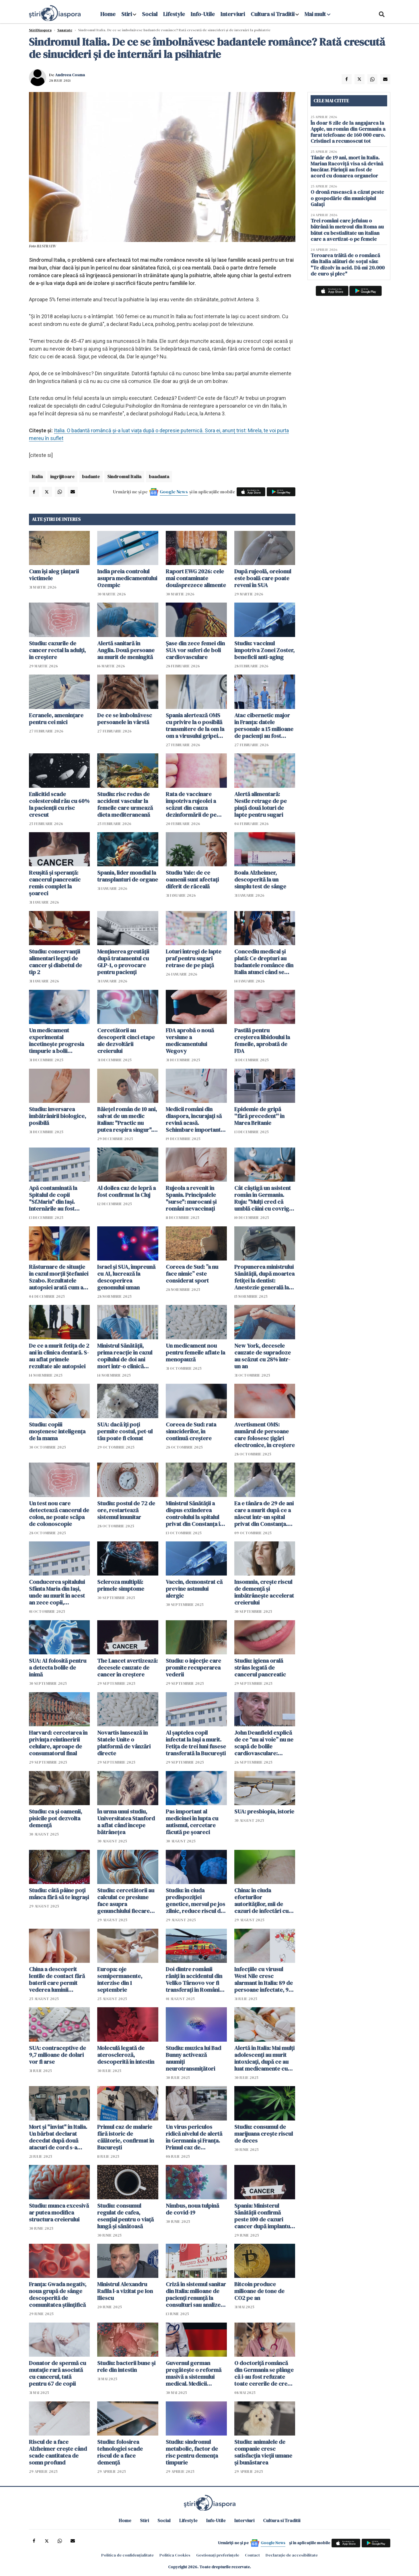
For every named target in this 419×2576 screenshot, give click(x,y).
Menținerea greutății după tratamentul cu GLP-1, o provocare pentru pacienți (123, 962)
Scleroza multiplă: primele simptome (120, 1585)
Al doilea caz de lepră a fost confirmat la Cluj (126, 1191)
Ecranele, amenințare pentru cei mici (56, 719)
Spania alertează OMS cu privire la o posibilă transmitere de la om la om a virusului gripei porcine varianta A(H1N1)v (195, 725)
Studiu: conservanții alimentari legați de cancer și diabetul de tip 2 (55, 962)
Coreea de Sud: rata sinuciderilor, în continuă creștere (191, 1431)
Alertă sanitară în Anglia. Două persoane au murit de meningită (126, 650)
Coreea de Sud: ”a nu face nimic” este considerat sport (192, 1273)
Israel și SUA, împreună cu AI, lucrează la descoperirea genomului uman (126, 1277)
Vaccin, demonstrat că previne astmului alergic (194, 1588)
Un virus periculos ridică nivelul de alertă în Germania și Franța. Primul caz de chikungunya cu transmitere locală (194, 2137)
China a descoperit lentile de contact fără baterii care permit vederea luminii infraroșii (57, 1979)
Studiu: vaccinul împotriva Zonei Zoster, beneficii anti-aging (264, 650)
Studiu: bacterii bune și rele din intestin (126, 2366)
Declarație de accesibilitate (292, 2555)
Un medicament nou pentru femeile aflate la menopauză (195, 1352)
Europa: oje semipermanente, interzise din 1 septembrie (119, 1979)
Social (149, 14)
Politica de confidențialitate (127, 2555)
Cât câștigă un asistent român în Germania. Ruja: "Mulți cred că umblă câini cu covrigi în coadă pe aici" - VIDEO (262, 1198)
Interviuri (233, 14)
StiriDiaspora (40, 30)
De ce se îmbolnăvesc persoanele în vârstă (124, 719)
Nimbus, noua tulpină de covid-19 (192, 2209)
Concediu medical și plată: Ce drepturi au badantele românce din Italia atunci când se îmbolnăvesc (263, 962)
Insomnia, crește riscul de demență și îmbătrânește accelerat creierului (264, 1592)
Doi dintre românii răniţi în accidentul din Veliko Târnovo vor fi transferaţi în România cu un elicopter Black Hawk (194, 1979)
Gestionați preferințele (217, 2555)
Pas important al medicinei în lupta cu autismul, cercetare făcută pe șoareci (192, 1822)
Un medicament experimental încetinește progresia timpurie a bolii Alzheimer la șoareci (56, 1040)
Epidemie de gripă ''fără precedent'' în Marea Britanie (259, 1116)
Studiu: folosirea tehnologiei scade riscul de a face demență (120, 2452)
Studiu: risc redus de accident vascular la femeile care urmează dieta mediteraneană (125, 804)
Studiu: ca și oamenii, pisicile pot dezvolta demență (55, 1818)
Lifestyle (174, 14)
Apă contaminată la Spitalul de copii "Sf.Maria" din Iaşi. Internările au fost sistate (53, 1198)
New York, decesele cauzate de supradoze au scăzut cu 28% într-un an (262, 1356)
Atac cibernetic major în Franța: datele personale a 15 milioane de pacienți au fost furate (263, 725)
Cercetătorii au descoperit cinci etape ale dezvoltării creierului (126, 1040)
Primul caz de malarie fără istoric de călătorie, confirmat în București (125, 2137)
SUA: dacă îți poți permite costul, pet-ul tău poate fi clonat (125, 1431)
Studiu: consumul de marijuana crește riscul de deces (263, 2133)
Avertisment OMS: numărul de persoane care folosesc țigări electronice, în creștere (264, 1435)
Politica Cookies (174, 2555)
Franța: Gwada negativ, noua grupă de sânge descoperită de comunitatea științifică (57, 2294)
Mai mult (317, 14)
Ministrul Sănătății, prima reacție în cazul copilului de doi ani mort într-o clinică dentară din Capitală (124, 1356)
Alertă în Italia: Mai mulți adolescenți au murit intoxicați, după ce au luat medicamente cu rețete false (264, 2058)
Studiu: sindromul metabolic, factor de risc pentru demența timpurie (192, 2452)
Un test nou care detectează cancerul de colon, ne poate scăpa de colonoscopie (59, 1513)
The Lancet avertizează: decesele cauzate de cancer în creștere (127, 1667)
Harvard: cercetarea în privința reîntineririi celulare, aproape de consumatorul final (58, 1743)
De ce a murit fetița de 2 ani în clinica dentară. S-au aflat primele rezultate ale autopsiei (59, 1356)
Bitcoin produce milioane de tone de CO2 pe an (259, 2291)
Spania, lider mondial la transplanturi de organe (127, 876)
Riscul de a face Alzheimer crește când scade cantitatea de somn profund (58, 2452)
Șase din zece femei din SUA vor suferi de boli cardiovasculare (195, 650)
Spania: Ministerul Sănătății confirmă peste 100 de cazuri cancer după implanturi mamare (264, 2216)
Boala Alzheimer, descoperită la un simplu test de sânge (260, 879)
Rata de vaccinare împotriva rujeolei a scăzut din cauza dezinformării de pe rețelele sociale (191, 804)
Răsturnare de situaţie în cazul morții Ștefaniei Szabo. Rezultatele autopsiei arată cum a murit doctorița (58, 1277)
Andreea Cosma (70, 75)
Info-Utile (203, 14)
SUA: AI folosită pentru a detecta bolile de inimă (57, 1667)
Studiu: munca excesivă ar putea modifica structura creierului (59, 2212)
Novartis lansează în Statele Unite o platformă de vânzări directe (124, 1743)
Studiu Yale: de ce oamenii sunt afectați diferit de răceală (192, 879)
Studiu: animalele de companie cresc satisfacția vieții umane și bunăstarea (263, 2452)
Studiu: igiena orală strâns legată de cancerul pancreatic (260, 1667)
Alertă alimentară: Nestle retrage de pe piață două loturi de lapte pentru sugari (260, 804)
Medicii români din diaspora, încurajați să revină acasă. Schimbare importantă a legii (194, 1119)
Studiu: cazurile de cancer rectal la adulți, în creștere (57, 650)
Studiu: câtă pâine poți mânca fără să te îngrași (59, 1894)
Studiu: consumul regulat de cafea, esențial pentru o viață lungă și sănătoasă (125, 2216)
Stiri (126, 14)
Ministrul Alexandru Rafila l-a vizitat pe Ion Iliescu (125, 2291)
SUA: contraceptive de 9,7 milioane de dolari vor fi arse (57, 2055)
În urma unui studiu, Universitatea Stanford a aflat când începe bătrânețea (126, 1822)
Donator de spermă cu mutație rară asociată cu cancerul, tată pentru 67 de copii (57, 2373)
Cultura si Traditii (273, 14)
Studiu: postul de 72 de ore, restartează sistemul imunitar (126, 1510)
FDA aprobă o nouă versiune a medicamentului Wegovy (190, 1040)
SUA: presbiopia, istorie (264, 1811)
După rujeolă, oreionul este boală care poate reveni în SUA (262, 578)
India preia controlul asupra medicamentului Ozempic (127, 578)
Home (108, 14)
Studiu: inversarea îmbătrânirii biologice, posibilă (57, 1116)
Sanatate (64, 30)
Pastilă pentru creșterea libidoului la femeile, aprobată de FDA (262, 1040)
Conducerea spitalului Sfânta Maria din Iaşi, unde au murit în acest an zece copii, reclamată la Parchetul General (57, 1592)
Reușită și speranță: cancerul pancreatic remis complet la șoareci (55, 883)
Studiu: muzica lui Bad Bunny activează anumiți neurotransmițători (193, 2058)
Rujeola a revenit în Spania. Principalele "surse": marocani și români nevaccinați (191, 1198)
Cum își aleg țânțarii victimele (54, 575)
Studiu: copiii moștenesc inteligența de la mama (57, 1431)
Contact (252, 2555)
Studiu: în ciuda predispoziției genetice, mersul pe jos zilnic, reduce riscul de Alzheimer (195, 1900)
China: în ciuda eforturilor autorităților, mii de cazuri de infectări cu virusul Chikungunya (261, 1900)
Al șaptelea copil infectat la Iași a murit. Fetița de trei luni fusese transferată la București (196, 1743)
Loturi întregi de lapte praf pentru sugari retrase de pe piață (193, 958)
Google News (174, 491)
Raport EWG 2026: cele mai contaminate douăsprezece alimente (196, 578)
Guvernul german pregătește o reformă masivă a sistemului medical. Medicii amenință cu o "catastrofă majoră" (193, 2373)
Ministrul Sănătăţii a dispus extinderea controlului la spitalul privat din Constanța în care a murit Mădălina (194, 1513)
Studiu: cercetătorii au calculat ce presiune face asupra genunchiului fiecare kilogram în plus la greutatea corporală (125, 1900)
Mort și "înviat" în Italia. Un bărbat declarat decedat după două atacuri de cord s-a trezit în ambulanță (58, 2137)
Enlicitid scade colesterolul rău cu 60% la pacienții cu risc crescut (59, 804)
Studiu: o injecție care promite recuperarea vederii (193, 1667)
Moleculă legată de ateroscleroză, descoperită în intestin (125, 2055)
